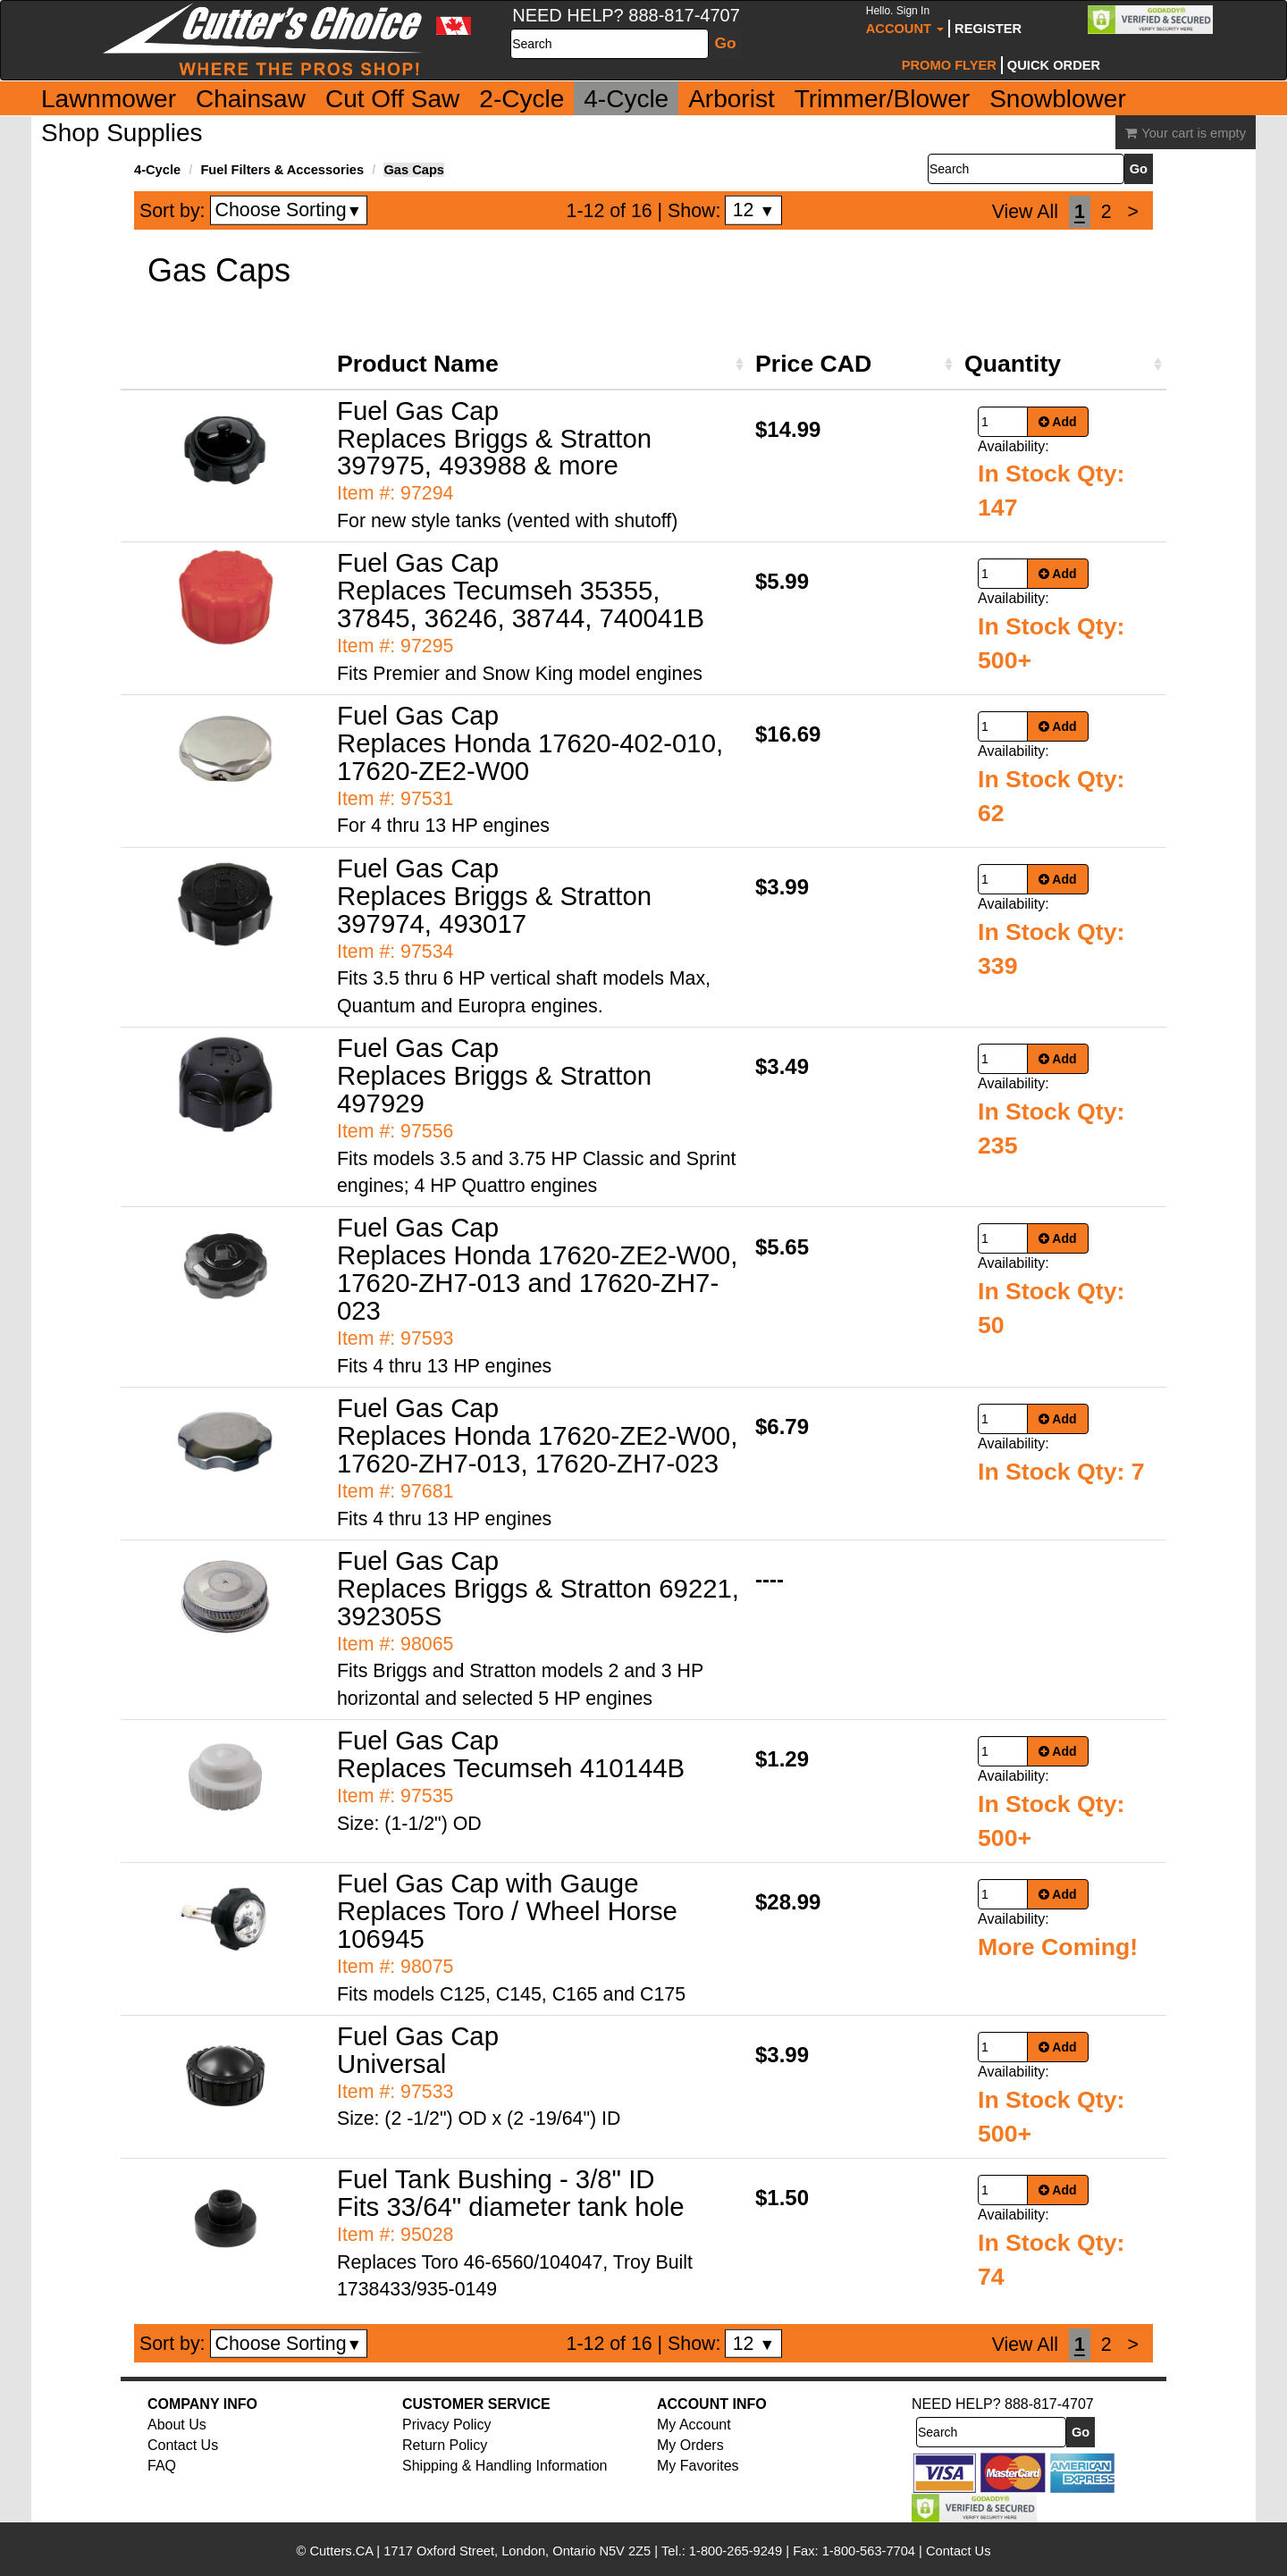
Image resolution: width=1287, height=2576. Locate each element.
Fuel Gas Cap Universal (418, 2049)
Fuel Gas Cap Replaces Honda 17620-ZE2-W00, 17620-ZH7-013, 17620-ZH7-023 (537, 1435)
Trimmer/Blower (883, 99)
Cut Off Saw (392, 99)
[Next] (1133, 212)
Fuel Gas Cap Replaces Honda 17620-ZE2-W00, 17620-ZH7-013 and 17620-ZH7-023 (537, 1268)
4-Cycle (626, 99)
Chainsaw (251, 99)
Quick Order (1053, 65)
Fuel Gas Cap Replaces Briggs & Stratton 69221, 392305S (538, 1588)
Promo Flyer (949, 65)
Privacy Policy (447, 2424)
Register (988, 28)
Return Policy (444, 2445)
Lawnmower (108, 99)
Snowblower (1057, 99)
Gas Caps (413, 170)
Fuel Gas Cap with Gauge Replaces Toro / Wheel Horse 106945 (507, 1910)
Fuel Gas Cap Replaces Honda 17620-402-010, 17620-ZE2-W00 (530, 743)
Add (1058, 422)
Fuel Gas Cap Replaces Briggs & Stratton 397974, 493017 (494, 895)
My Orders (690, 2445)
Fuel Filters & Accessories (282, 170)
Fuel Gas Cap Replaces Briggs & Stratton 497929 (494, 1075)
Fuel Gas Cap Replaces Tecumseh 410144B (511, 1754)
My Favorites (698, 2465)
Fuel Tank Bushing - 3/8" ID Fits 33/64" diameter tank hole (511, 2192)
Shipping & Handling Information (504, 2465)
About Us (176, 2424)
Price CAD (813, 363)
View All (1025, 211)
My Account (694, 2424)
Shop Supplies (122, 133)
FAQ (161, 2465)
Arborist (731, 99)
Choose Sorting (289, 210)
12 (754, 210)
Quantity (1012, 363)
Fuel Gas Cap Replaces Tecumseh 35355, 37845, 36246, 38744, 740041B (520, 590)
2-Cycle (521, 99)
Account (905, 20)
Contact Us (182, 2445)
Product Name (418, 363)
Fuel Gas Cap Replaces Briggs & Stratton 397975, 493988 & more (494, 438)
